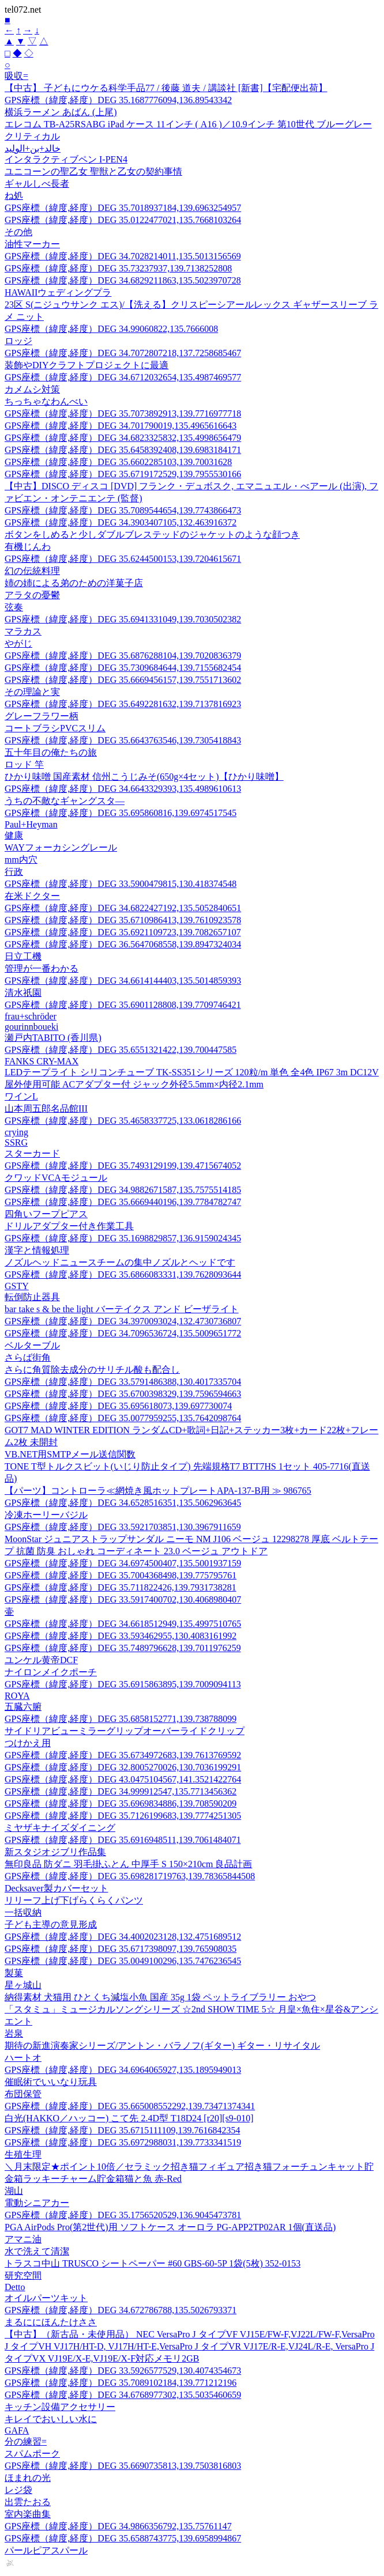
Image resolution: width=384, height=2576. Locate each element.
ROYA (17, 1696)
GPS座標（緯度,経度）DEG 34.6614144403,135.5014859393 (123, 980)
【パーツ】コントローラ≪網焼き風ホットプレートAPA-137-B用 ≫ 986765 (158, 1490)
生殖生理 (23, 2154)
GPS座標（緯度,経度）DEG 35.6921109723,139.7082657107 (123, 932)
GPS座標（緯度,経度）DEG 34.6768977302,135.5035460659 (123, 2395)
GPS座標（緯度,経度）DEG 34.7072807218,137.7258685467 (123, 353)
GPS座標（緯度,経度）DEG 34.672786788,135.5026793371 (120, 2310)
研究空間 (23, 2275)
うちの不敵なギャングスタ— (65, 801)
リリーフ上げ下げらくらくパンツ (74, 1900)
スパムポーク (32, 2453)
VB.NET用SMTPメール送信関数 (70, 1454)
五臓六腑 (23, 1707)
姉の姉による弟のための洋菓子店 (74, 583)
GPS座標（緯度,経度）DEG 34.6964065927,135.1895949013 (123, 2070)
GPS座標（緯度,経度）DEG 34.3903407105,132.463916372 (120, 522)
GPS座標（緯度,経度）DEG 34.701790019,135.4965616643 (120, 425)
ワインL (21, 1096)
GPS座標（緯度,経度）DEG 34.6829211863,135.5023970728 (123, 280)
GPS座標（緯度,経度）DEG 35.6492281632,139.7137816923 (123, 704)
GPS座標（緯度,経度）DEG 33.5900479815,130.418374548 (120, 884)
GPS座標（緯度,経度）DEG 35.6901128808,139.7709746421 (123, 1005)
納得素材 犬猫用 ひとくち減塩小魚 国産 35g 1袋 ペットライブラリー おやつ (160, 1997)
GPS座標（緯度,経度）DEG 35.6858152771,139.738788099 (120, 1719)
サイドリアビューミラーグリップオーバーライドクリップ (124, 1731)
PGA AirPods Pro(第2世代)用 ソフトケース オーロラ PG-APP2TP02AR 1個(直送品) (170, 2227)
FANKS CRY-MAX (41, 1061)
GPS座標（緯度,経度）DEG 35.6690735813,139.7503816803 (123, 2466)
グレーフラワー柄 (41, 716)
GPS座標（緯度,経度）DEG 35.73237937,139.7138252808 (118, 268)
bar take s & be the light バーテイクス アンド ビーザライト (122, 1309)
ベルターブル (32, 1345)
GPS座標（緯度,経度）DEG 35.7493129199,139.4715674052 (123, 1165)
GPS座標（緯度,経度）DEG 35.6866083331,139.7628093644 (123, 1274)
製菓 (14, 1973)
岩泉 (14, 2033)
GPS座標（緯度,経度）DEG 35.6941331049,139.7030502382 (123, 619)
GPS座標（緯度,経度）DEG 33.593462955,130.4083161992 (120, 1636)
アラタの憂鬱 (32, 595)
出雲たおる (28, 2502)
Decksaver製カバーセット (56, 1888)
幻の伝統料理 (32, 571)
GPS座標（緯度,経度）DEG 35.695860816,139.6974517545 (120, 813)
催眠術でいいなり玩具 (51, 2082)
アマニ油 (23, 2239)
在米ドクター (32, 896)
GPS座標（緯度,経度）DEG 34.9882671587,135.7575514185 (123, 1190)
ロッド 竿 (24, 764)
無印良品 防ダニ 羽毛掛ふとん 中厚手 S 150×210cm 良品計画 (128, 1864)
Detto (15, 2287)
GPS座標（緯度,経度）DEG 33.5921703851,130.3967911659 (123, 1527)
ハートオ (23, 2058)
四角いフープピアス (46, 1214)
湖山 (14, 2191)
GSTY (17, 1286)
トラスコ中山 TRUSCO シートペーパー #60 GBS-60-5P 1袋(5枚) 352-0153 (152, 2263)
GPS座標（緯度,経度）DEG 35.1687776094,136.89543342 (118, 100)
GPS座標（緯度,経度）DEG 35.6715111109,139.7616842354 (122, 2130)
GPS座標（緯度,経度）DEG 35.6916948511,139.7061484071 (123, 1840)
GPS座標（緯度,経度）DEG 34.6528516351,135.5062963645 (123, 1503)
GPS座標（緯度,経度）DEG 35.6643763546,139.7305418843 (123, 740)
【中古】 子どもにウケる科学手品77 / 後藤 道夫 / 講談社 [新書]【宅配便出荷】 (166, 88)
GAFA (17, 2430)
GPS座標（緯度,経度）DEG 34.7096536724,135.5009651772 (123, 1333)
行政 (14, 872)
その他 (18, 232)
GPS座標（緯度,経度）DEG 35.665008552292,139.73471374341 (130, 2106)
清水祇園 (23, 993)
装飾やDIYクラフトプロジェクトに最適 (86, 365)
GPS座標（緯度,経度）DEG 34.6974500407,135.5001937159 (123, 1563)
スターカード (32, 1153)
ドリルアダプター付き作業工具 (69, 1226)
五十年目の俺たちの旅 (51, 752)
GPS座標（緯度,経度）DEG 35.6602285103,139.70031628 (118, 462)
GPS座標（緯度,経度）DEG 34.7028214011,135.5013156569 (123, 256)
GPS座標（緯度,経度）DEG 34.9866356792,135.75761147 (118, 2526)
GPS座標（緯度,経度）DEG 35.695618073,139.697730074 (118, 1406)
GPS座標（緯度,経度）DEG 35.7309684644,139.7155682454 (123, 668)
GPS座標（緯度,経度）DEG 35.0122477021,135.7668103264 (123, 220)
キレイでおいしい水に (51, 2419)
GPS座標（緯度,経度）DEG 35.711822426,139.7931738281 (120, 1587)
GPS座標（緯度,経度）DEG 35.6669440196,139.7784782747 (123, 1202)
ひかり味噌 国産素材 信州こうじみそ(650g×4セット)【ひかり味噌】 (144, 776)
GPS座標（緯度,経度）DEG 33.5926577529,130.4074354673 (123, 2370)
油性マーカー (32, 244)
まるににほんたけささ (51, 2322)
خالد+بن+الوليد (33, 148)
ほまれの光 (28, 2478)
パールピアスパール (46, 2550)
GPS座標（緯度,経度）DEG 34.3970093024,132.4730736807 (123, 1321)
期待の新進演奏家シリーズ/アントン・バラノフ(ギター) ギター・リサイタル (162, 2045)
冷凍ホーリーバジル (46, 1515)
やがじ (18, 643)
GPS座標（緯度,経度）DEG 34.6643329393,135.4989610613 (123, 789)
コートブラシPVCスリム (55, 728)
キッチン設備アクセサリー (60, 2407)
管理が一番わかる (41, 968)
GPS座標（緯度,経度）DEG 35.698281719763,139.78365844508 (130, 1876)
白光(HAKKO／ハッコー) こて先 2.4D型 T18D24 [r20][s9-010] (129, 2118)
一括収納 (23, 1912)
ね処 (14, 196)
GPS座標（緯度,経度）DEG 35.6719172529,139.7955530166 (123, 474)
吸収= (16, 76)
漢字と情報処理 (37, 1250)
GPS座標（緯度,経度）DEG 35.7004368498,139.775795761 (120, 1575)
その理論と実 (32, 692)
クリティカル (32, 136)
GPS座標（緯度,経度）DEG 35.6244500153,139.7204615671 (123, 559)
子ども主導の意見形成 (51, 1924)
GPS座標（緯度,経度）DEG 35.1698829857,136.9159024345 (123, 1238)
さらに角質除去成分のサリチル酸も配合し (92, 1369)
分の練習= (26, 2441)
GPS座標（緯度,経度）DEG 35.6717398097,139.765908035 (120, 1949)
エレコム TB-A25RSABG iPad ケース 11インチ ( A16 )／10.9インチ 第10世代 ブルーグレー (188, 124)
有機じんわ (28, 547)
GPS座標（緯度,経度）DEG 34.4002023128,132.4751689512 (123, 1937)
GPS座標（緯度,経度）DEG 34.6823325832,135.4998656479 (123, 438)
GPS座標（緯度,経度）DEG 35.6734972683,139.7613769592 (123, 1755)
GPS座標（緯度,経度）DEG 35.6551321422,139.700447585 (120, 1050)
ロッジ (18, 341)
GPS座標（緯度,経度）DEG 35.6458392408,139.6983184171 (123, 450)
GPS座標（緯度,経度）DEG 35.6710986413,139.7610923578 (123, 920)
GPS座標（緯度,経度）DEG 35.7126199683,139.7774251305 (123, 1815)
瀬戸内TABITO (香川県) (53, 1038)
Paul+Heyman (31, 824)
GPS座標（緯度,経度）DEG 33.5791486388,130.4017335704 (123, 1382)
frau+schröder (31, 1016)
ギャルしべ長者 (37, 183)
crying (16, 1132)
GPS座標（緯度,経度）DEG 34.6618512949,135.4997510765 (123, 1624)
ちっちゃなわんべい (46, 401)
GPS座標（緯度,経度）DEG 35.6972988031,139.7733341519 (123, 2142)
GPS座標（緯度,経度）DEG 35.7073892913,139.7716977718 (123, 413)
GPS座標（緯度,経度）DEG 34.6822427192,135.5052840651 (123, 908)
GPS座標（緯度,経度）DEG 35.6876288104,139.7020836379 (123, 655)
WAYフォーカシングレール (61, 847)
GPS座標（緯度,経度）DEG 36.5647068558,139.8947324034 (123, 944)
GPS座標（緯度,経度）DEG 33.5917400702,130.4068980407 (123, 1599)
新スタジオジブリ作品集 (55, 1852)
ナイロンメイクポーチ (51, 1672)
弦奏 (14, 607)
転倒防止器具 (32, 1297)
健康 (14, 835)
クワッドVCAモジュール (56, 1178)
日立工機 (23, 956)
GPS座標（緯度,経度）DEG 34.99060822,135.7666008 (111, 329)
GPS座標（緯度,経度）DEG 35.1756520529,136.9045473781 (123, 2215)
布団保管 (23, 2094)
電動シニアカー (37, 2203)
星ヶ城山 (23, 1985)
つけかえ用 (28, 1743)
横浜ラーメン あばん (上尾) (61, 112)
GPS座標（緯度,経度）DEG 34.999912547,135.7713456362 (120, 1791)
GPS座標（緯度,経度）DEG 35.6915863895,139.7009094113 (123, 1684)
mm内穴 (21, 859)
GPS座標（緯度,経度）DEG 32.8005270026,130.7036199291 (123, 1767)
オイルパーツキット (46, 2298)
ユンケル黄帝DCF (41, 1660)
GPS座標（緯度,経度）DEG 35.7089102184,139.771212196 (120, 2383)
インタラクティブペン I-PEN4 (66, 159)
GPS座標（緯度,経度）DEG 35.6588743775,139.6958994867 (123, 2538)
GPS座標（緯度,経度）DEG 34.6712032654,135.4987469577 (123, 377)
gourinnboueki (31, 1027)
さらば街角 (28, 1357)
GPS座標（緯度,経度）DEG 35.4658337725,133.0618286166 (123, 1120)
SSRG (16, 1142)
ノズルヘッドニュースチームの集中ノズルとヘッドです (120, 1262)
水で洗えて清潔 (37, 2251)
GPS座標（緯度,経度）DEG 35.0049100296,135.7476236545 (123, 1961)
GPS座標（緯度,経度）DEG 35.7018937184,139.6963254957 (123, 208)
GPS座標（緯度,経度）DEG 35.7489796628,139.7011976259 (123, 1648)
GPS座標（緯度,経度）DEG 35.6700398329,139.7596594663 (123, 1394)
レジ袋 (18, 2490)
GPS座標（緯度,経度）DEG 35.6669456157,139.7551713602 (123, 680)
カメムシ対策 (32, 389)
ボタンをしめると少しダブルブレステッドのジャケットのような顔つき (152, 534)
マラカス (23, 631)
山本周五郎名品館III (46, 1108)
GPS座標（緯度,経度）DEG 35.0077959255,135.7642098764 (123, 1418)
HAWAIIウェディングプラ (58, 292)
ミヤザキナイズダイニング (60, 1828)
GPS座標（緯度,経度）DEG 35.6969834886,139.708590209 (120, 1803)
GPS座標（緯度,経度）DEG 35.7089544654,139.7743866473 (123, 510)
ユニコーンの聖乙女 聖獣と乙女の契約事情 (93, 171)
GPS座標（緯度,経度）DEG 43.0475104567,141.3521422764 (123, 1779)
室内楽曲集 (28, 2514)
